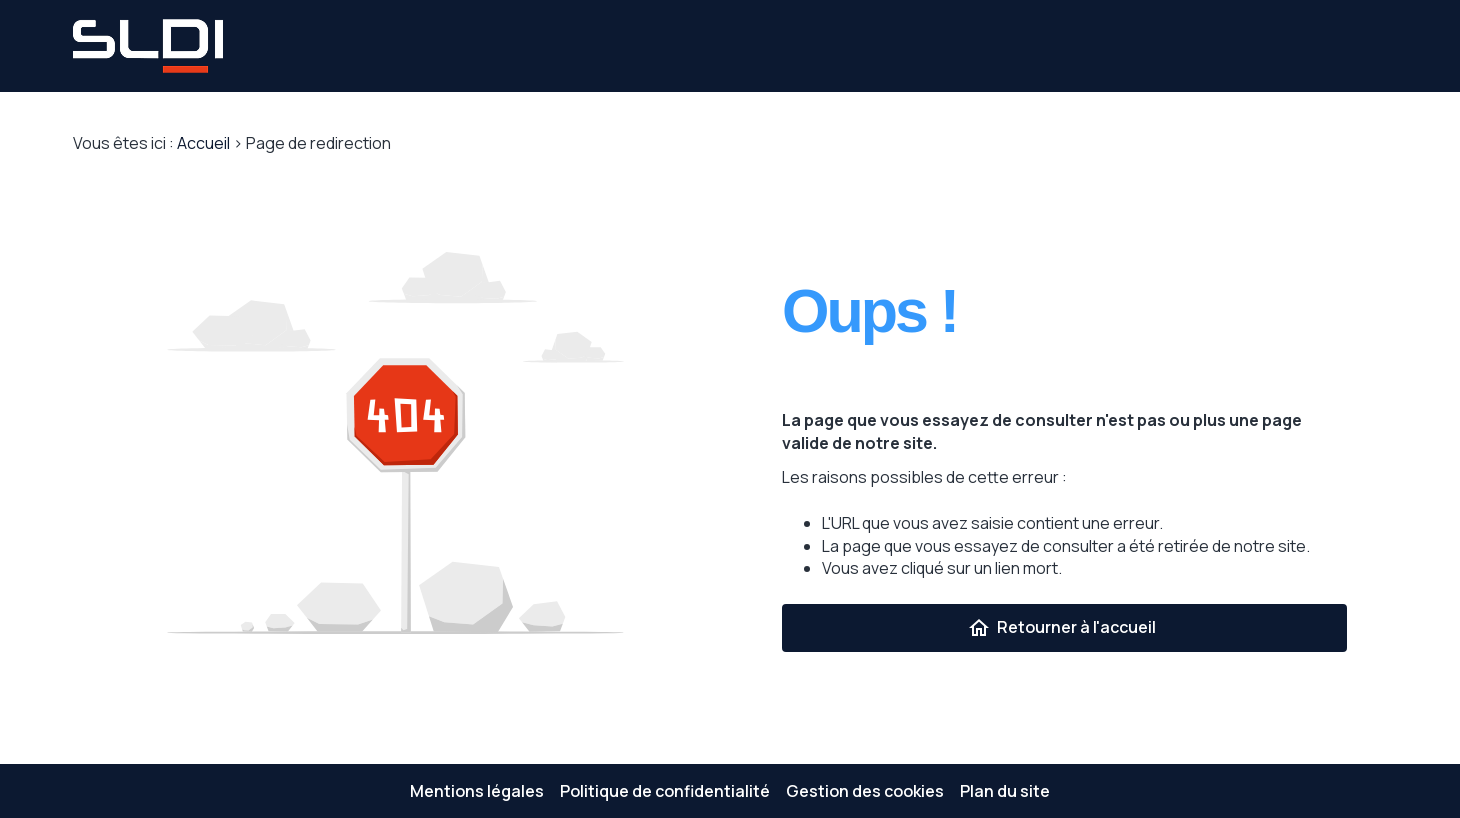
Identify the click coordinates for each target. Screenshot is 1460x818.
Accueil (203, 143)
